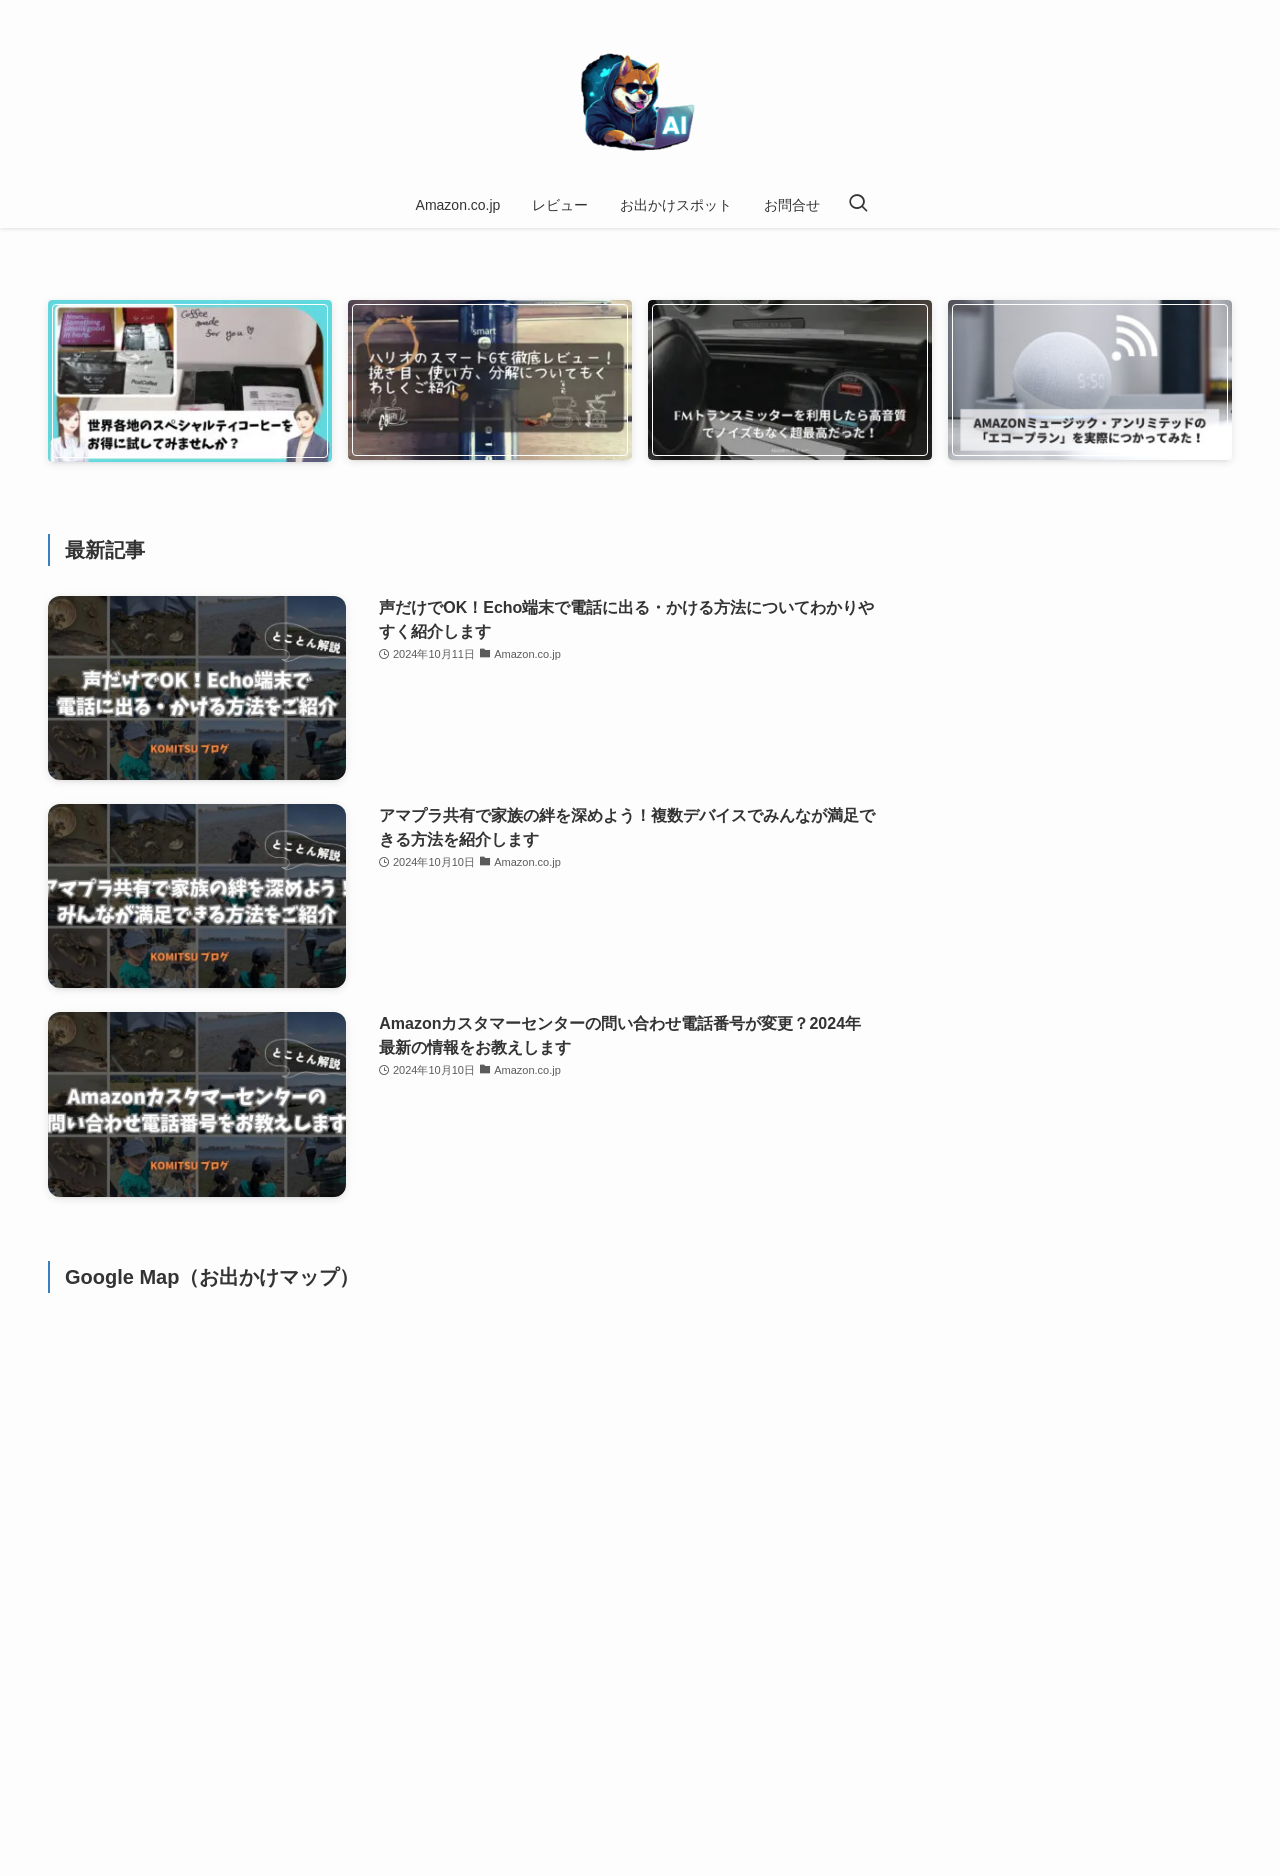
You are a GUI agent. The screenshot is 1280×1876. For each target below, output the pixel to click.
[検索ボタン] (858, 205)
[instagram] (1141, 11)
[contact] (1219, 11)
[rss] (1193, 11)
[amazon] (1167, 11)
